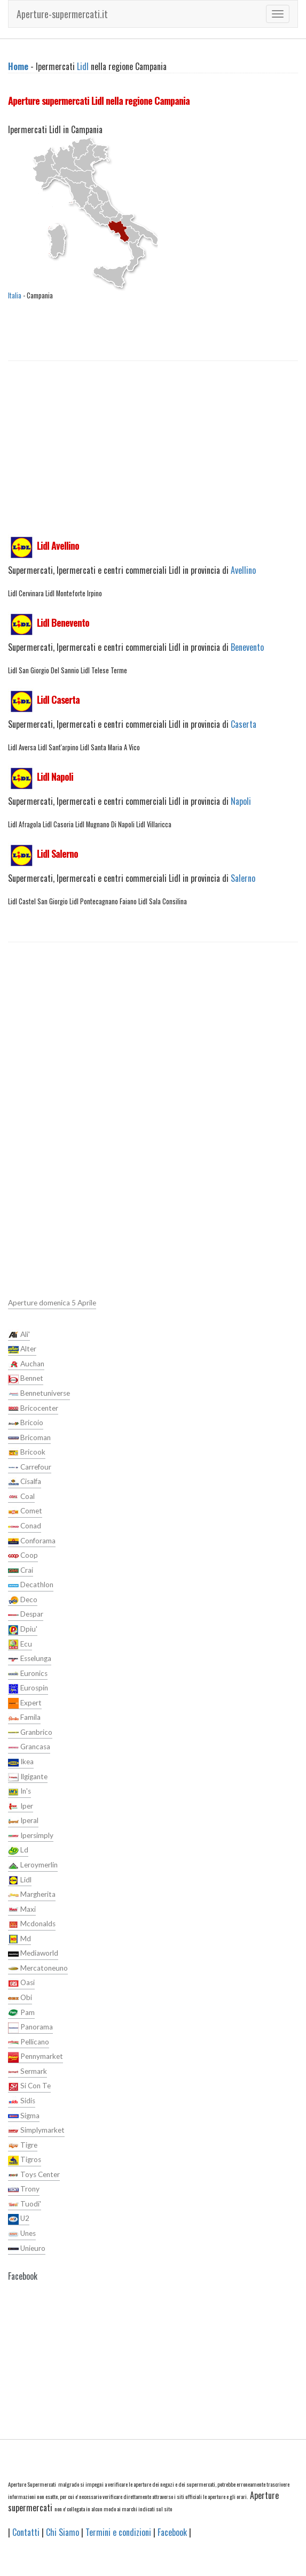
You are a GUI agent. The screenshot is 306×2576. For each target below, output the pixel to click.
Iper (20, 1806)
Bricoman (29, 1438)
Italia (14, 295)
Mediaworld (33, 1954)
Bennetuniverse (39, 1394)
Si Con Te (29, 2086)
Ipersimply (30, 1836)
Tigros (24, 2160)
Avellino (243, 570)
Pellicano (28, 2042)
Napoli (241, 801)
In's (19, 1792)
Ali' (19, 1334)
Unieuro (26, 2248)
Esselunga (29, 1659)
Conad (24, 1526)
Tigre (22, 2145)
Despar (25, 1615)
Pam (21, 2013)
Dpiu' (22, 1630)
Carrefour (29, 1467)
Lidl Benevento (63, 622)
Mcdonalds (32, 1924)
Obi (20, 1998)
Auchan (26, 1364)
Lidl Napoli (55, 776)
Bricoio (25, 1423)
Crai (20, 1570)
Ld (18, 1851)
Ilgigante (28, 1777)
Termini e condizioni (118, 2532)
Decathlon (30, 1585)
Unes (22, 2234)
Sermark (27, 2071)
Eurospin (28, 1688)
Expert (25, 1703)
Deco (22, 1600)
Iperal (23, 1821)
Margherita (32, 1895)
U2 (18, 2219)
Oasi (21, 1983)
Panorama (30, 2028)
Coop (23, 1556)
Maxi (22, 1909)
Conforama (32, 1541)
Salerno (243, 878)
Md (19, 1939)
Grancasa (29, 1747)
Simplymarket (36, 2131)
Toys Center (34, 2175)
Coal (21, 1496)
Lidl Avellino (58, 545)
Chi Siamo (62, 2532)
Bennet (25, 1379)
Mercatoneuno (38, 1968)
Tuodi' (24, 2204)
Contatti (26, 2532)
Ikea (21, 1762)
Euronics (28, 1673)
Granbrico (30, 1732)
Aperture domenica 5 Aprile (52, 1302)
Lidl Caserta (58, 699)
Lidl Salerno (57, 853)
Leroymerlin (33, 1865)
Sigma (24, 2116)
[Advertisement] (153, 459)
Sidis (21, 2101)
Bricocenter (33, 1408)
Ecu (20, 1644)
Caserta (243, 724)
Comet (25, 1511)
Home (18, 66)
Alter (22, 1349)
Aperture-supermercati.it (62, 14)
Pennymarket (35, 2057)
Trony (24, 2190)
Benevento (247, 647)
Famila (24, 1718)
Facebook (172, 2532)
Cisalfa (24, 1482)
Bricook (26, 1453)
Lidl (83, 66)
